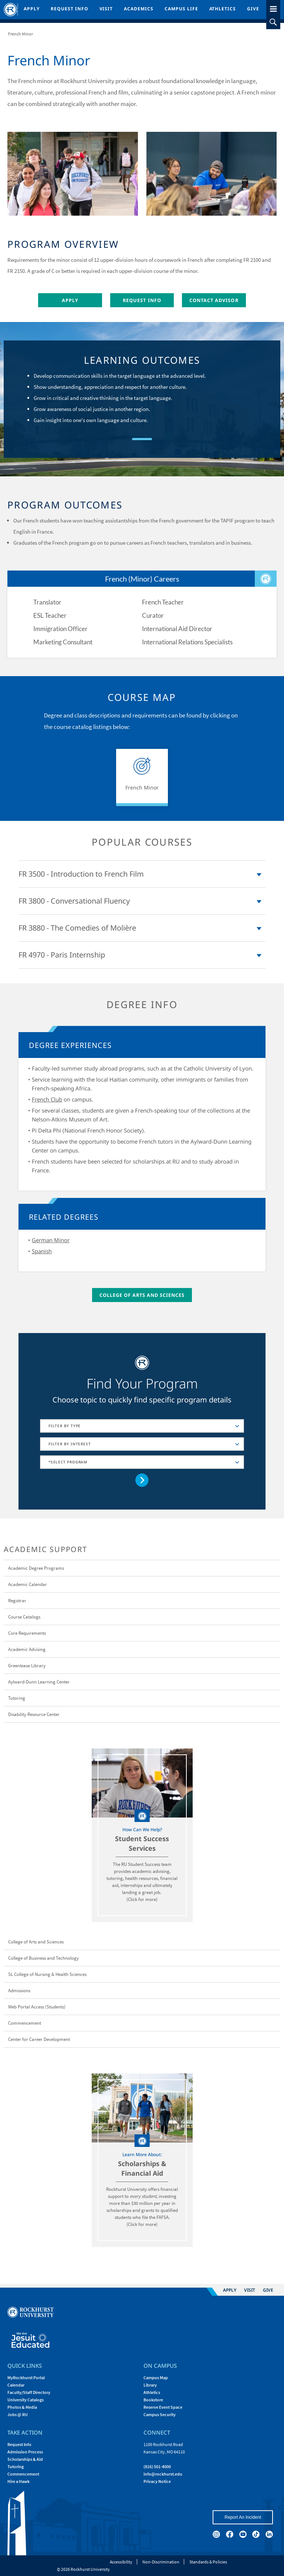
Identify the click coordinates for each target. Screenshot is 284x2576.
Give (253, 9)
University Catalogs (25, 2399)
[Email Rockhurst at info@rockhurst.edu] (162, 2474)
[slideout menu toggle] (273, 7)
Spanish (42, 1251)
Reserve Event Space (162, 2407)
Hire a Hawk (18, 2481)
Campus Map (155, 2377)
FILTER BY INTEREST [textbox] (69, 1443)
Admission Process (25, 2452)
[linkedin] (269, 2534)
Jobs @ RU (17, 2414)
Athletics (222, 9)
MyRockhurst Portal (26, 2377)
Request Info (69, 9)
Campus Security (159, 2414)
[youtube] (243, 2534)
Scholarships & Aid (25, 2459)
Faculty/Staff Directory (28, 2392)
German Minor (51, 1240)
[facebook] (229, 2534)
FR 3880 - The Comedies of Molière (77, 928)
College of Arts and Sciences (142, 1295)
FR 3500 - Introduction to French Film (81, 874)
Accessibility (121, 2562)
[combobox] (142, 1426)
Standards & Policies (208, 2562)
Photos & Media (22, 2407)
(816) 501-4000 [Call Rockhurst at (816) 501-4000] (157, 2466)
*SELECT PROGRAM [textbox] (67, 1462)
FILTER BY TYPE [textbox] (64, 1425)
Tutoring (15, 2466)
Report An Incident (242, 2517)
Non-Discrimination (160, 2562)
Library (150, 2385)
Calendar (15, 2385)
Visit (106, 9)
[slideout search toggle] (273, 22)
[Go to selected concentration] (142, 1480)
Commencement (23, 2474)
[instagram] (216, 2534)
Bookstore (153, 2399)
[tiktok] (256, 2534)
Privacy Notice (157, 2481)
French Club (47, 1099)
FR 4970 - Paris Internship (61, 955)
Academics (138, 9)
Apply (32, 9)
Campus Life (181, 9)
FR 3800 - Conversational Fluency (74, 901)
